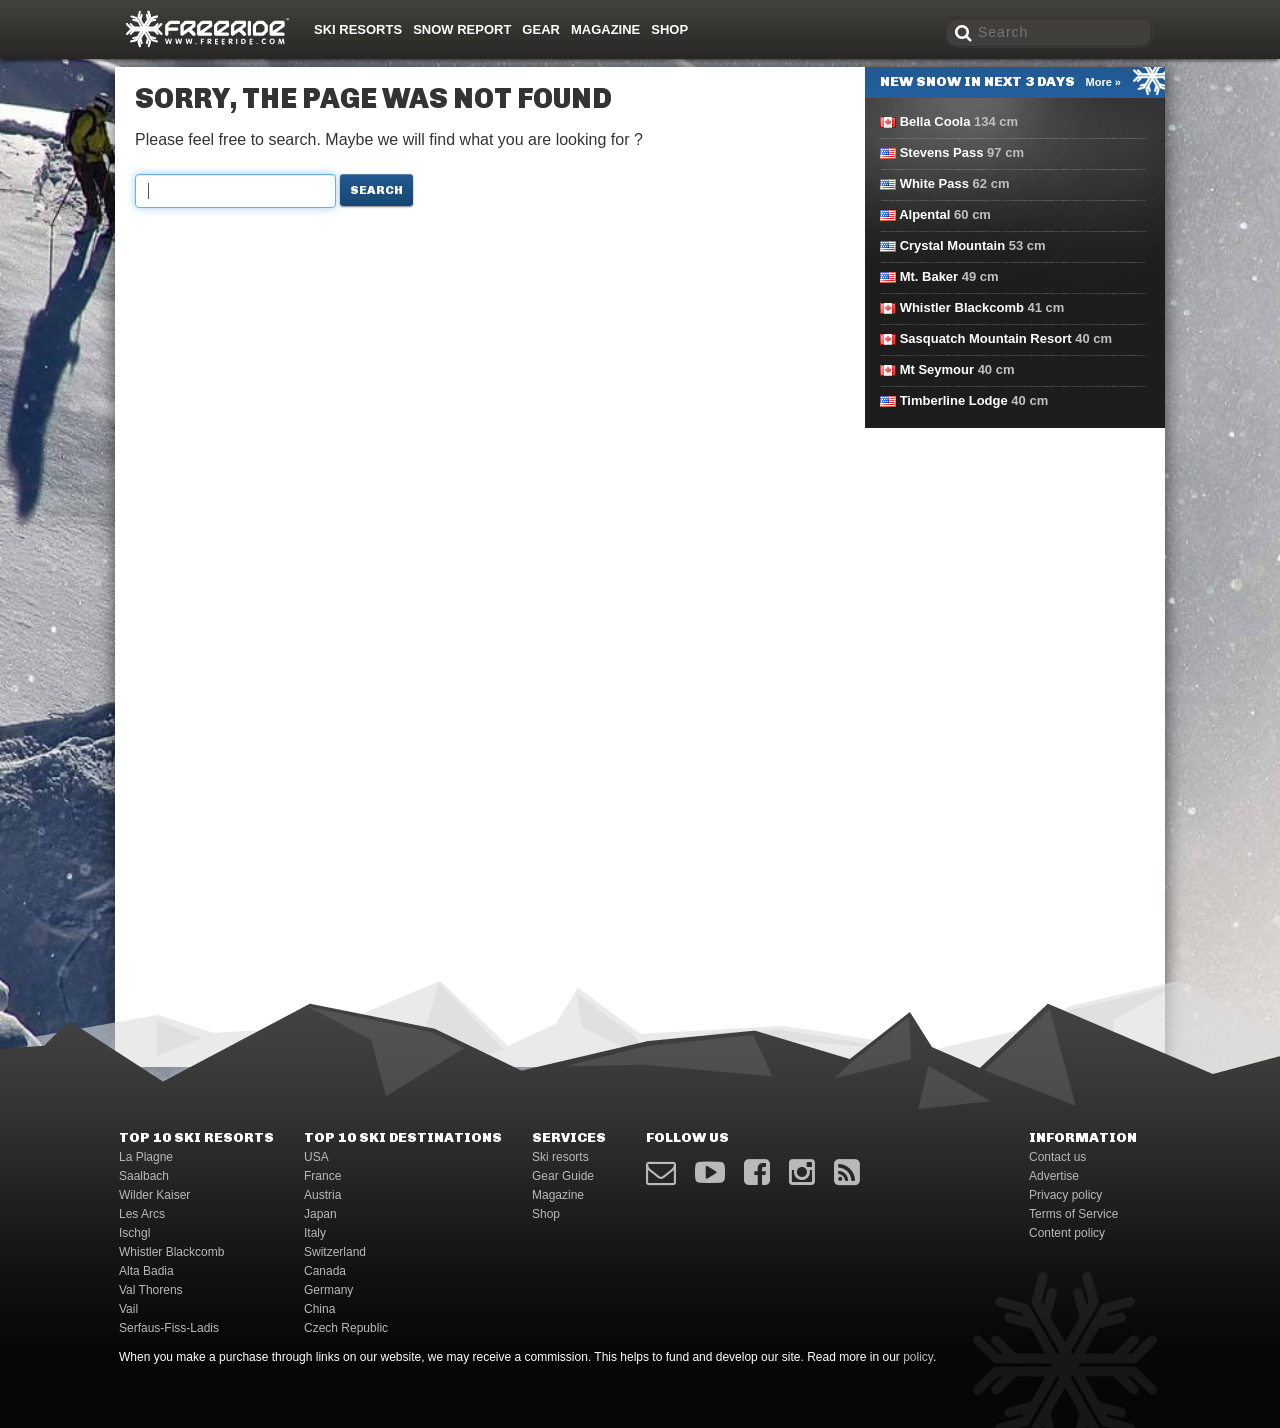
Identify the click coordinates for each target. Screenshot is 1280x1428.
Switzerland (335, 1252)
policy (918, 1357)
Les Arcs (142, 1214)
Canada (325, 1271)
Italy (315, 1233)
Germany (328, 1290)
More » (1103, 82)
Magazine (605, 29)
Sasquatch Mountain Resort (986, 338)
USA (316, 1157)
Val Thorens (151, 1290)
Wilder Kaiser (154, 1195)
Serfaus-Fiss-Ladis (169, 1328)
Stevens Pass (942, 152)
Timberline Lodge (954, 400)
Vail (128, 1309)
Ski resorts (358, 29)
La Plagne (146, 1157)
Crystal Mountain (952, 245)
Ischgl (134, 1233)
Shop (669, 29)
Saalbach (144, 1176)
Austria (322, 1195)
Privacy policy (1065, 1195)
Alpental (924, 214)
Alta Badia (146, 1271)
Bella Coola (935, 121)
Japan (320, 1214)
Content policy (1067, 1233)
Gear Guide (563, 1176)
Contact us (1057, 1157)
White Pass (934, 183)
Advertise (1054, 1176)
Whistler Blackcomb (962, 307)
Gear (541, 29)
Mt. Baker (929, 276)
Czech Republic (346, 1328)
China (319, 1309)
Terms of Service (1073, 1214)
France (322, 1176)
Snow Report (462, 29)
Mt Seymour (937, 369)
